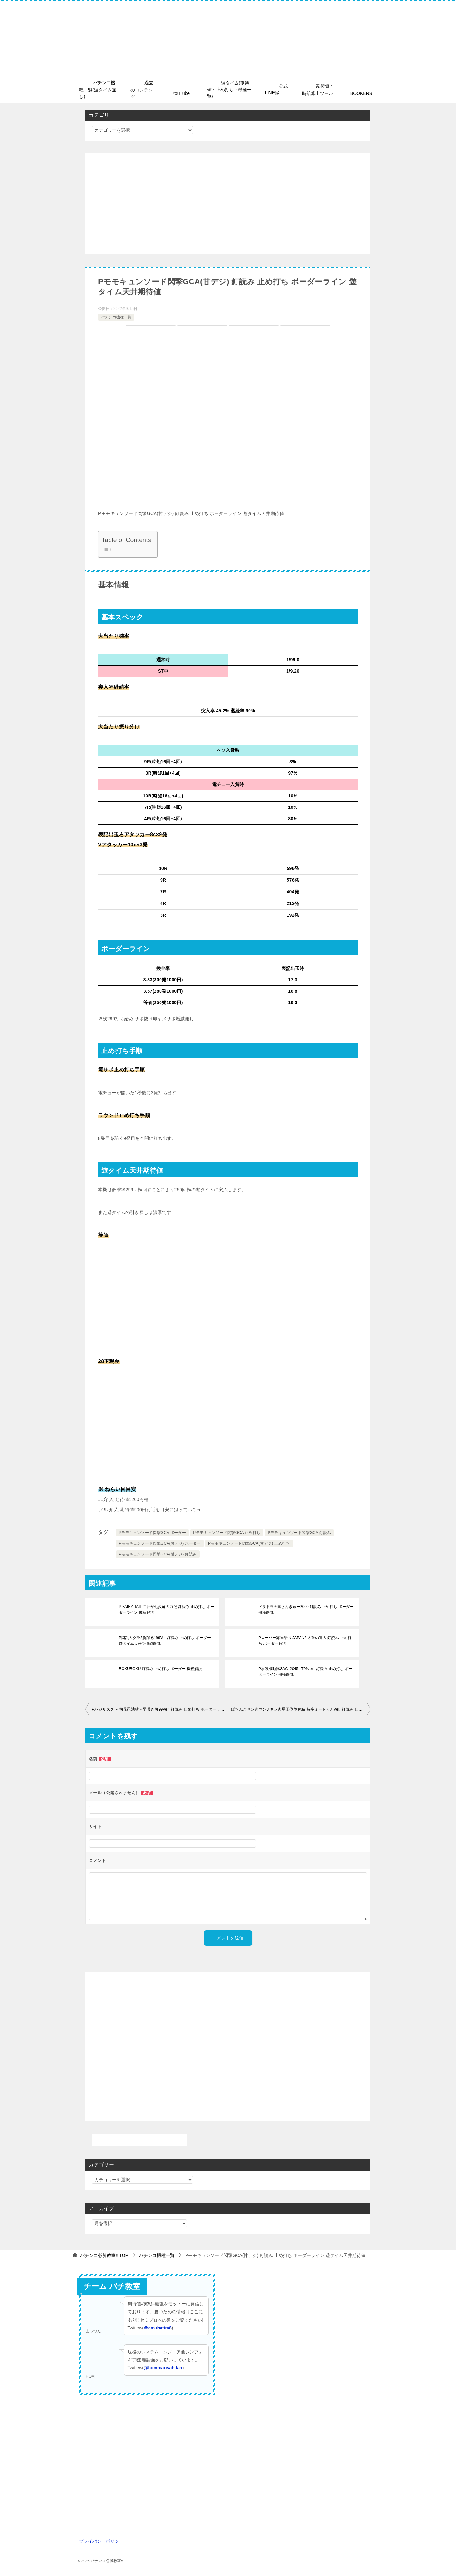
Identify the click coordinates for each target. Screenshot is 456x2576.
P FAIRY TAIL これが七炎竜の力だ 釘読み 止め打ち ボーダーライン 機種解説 (166, 1610)
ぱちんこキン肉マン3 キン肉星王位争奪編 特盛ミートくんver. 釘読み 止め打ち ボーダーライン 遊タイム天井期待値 (300, 1709)
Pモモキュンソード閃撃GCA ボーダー (152, 1532)
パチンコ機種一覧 (116, 317)
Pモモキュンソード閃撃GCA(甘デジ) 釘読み (158, 1554)
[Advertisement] (228, 204)
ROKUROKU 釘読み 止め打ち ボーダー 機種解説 (160, 1669)
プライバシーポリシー (101, 2541)
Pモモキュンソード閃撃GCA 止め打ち (226, 1532)
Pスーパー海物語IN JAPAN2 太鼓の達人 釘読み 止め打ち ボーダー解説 (305, 1641)
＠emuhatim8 (158, 2327)
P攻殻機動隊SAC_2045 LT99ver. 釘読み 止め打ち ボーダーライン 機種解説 (305, 1672)
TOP (104, 2255)
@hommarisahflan (163, 2367)
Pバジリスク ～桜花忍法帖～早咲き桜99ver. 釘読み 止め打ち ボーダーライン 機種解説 (160, 1709)
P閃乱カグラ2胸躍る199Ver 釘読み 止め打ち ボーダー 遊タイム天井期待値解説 (165, 1641)
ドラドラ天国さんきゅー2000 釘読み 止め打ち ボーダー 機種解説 (306, 1610)
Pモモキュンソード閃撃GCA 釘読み (299, 1532)
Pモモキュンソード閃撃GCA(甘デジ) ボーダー (160, 1543)
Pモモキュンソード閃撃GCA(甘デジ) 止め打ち (249, 1543)
